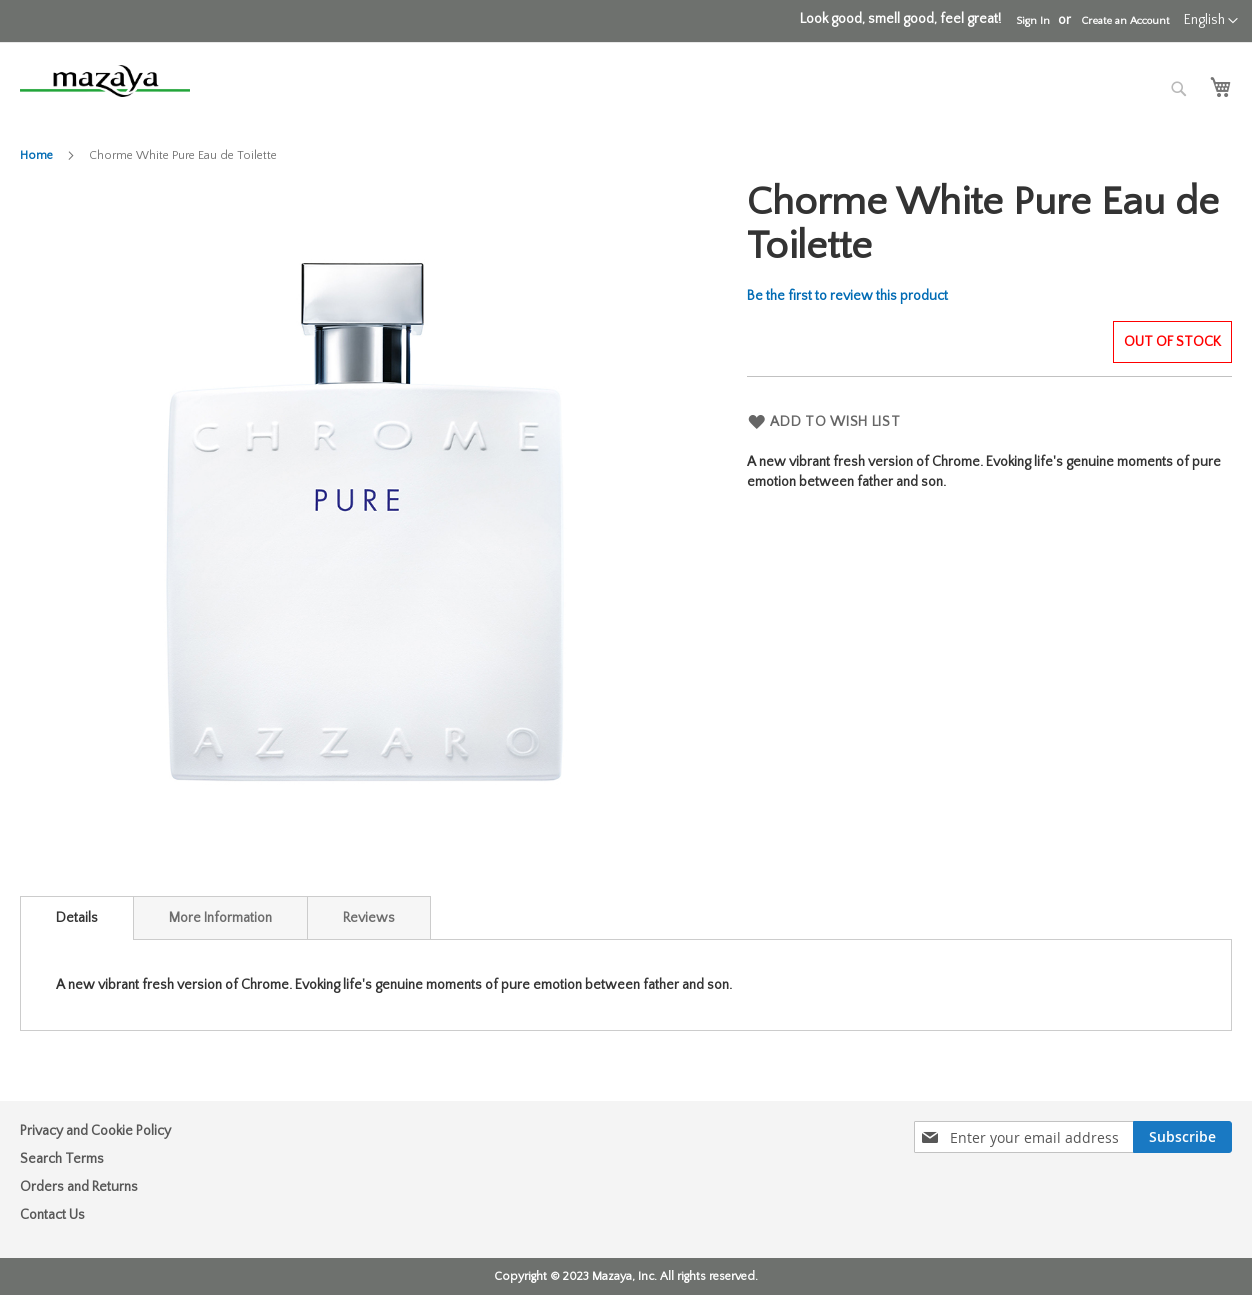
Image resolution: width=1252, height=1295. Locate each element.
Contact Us (52, 1215)
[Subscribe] (1182, 1137)
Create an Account (1125, 21)
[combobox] (1072, 92)
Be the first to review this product (847, 296)
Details (77, 918)
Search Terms (62, 1159)
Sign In (1033, 21)
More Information (220, 918)
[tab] (77, 918)
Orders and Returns (79, 1187)
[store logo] (105, 81)
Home (36, 155)
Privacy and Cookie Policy (95, 1131)
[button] (1211, 21)
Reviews (369, 918)
